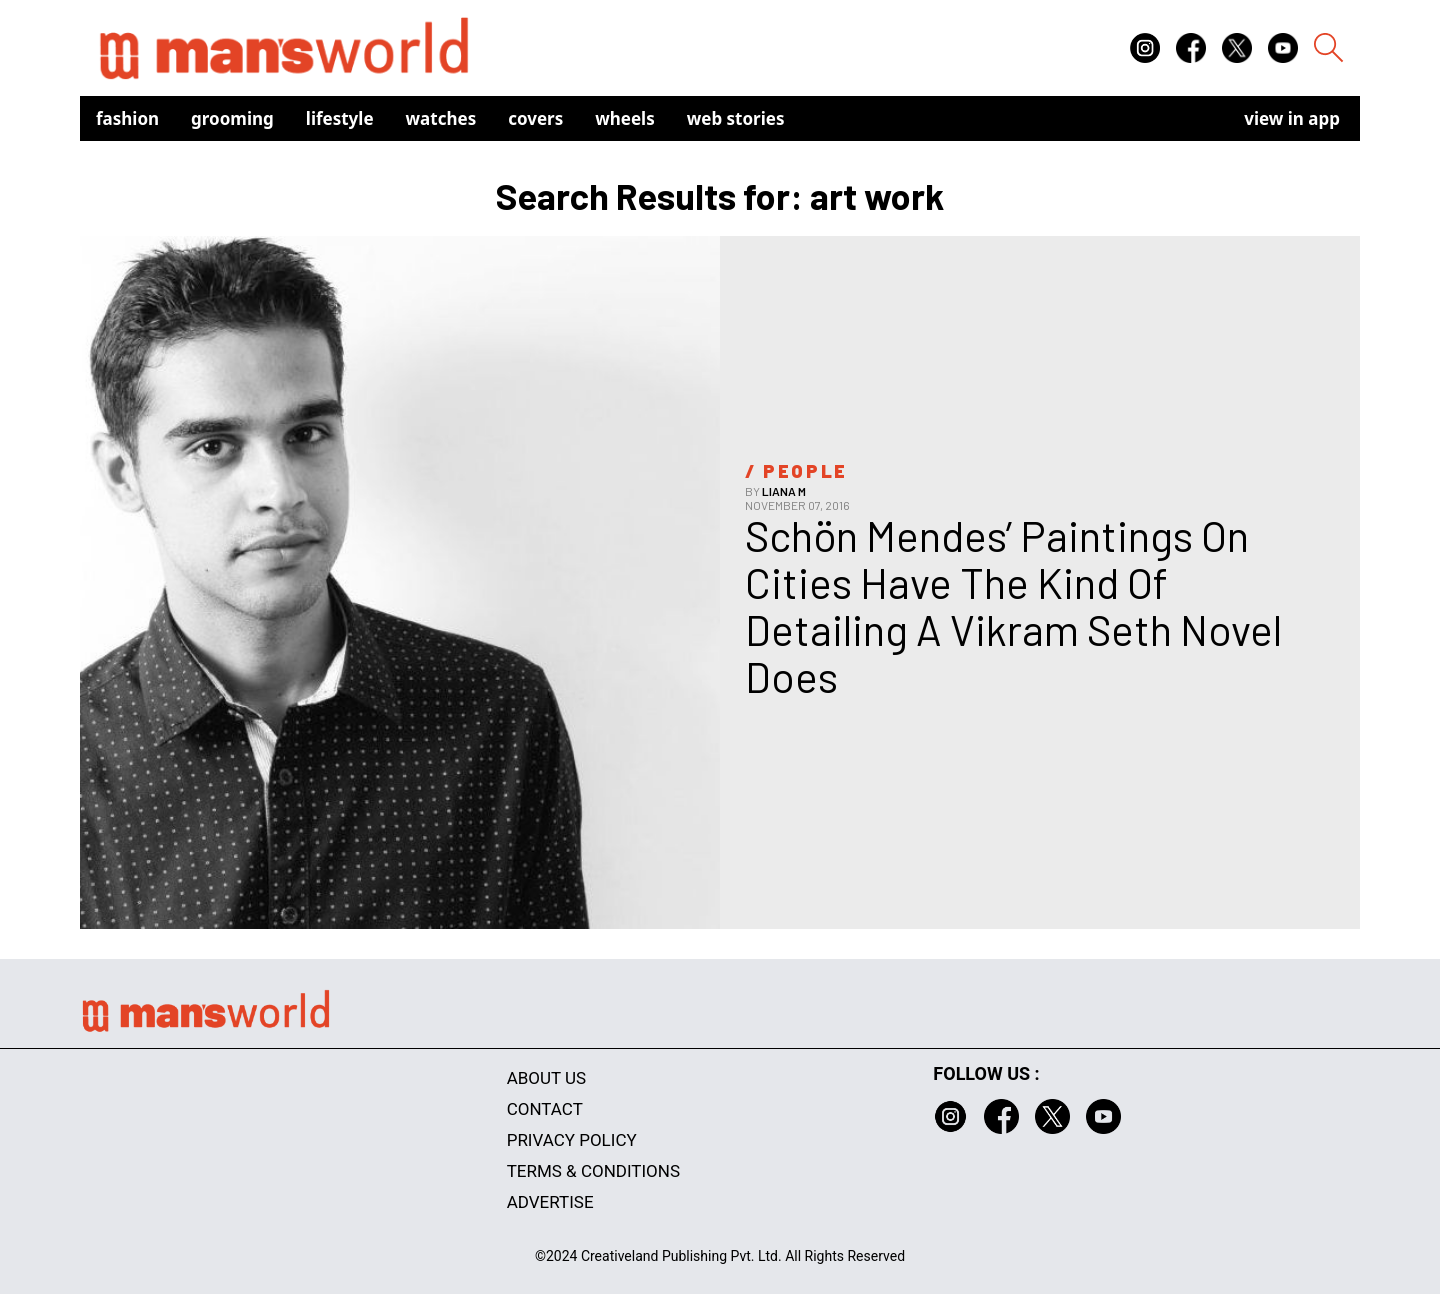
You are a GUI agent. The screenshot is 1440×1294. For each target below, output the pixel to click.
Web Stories (736, 118)
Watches (441, 118)
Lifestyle (340, 118)
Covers (535, 118)
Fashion (127, 118)
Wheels (625, 118)
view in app (1292, 118)
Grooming (232, 118)
